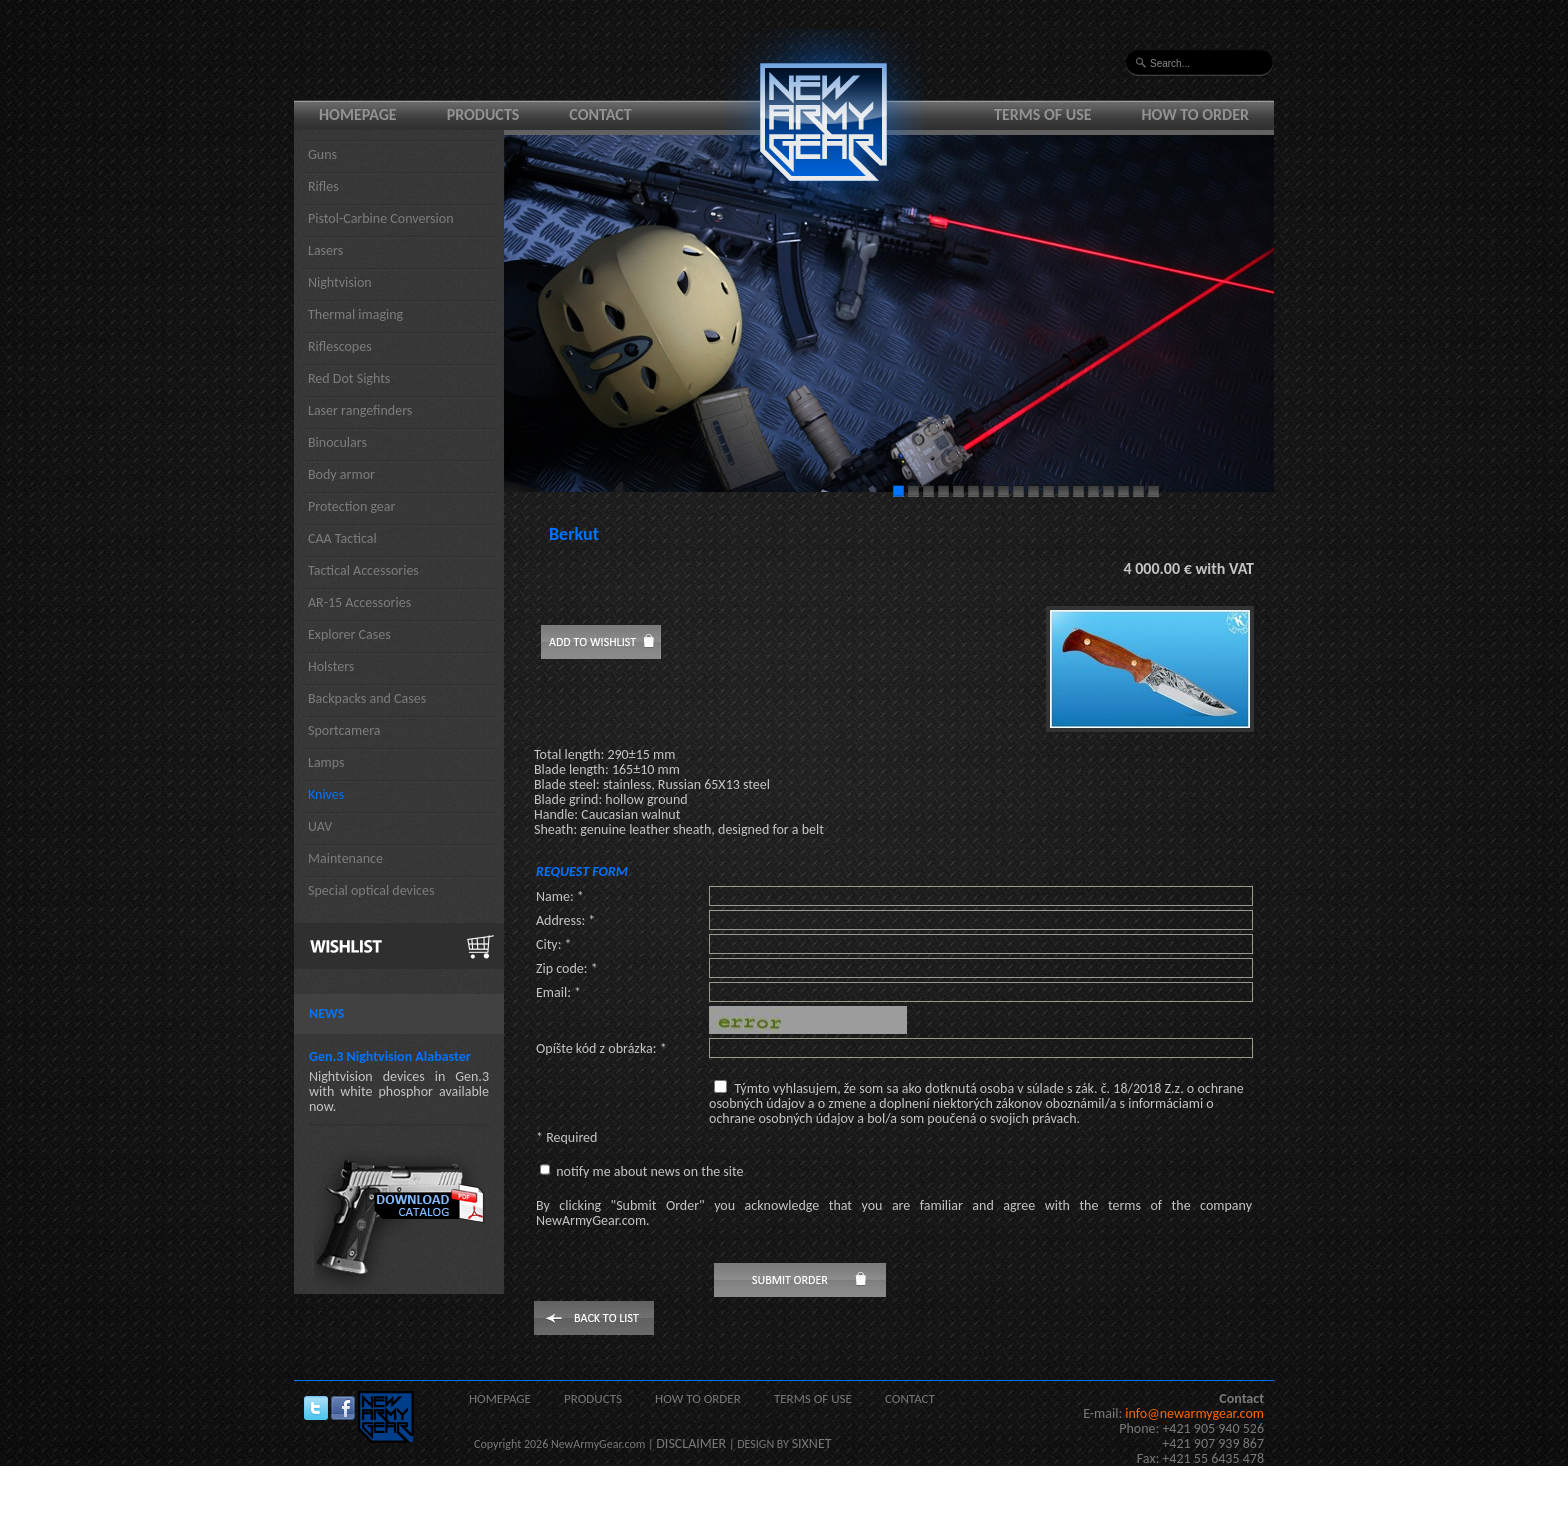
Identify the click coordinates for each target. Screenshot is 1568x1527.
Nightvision (340, 282)
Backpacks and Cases (367, 698)
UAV (320, 826)
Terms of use (1043, 114)
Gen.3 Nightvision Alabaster (390, 1056)
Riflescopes (340, 346)
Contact (600, 114)
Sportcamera (344, 730)
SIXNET (812, 1443)
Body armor (341, 474)
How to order (1196, 114)
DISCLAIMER (691, 1443)
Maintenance (345, 858)
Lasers (325, 250)
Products (483, 114)
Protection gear (351, 506)
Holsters (331, 666)
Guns (322, 154)
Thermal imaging (355, 314)
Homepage (358, 114)
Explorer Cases (349, 634)
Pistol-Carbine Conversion (381, 218)
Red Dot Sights (349, 378)
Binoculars (337, 442)
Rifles (323, 186)
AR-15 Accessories (359, 602)
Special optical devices (371, 890)
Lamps (326, 762)
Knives (326, 794)
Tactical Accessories (363, 570)
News (326, 1013)
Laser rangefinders (360, 410)
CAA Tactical (342, 538)
